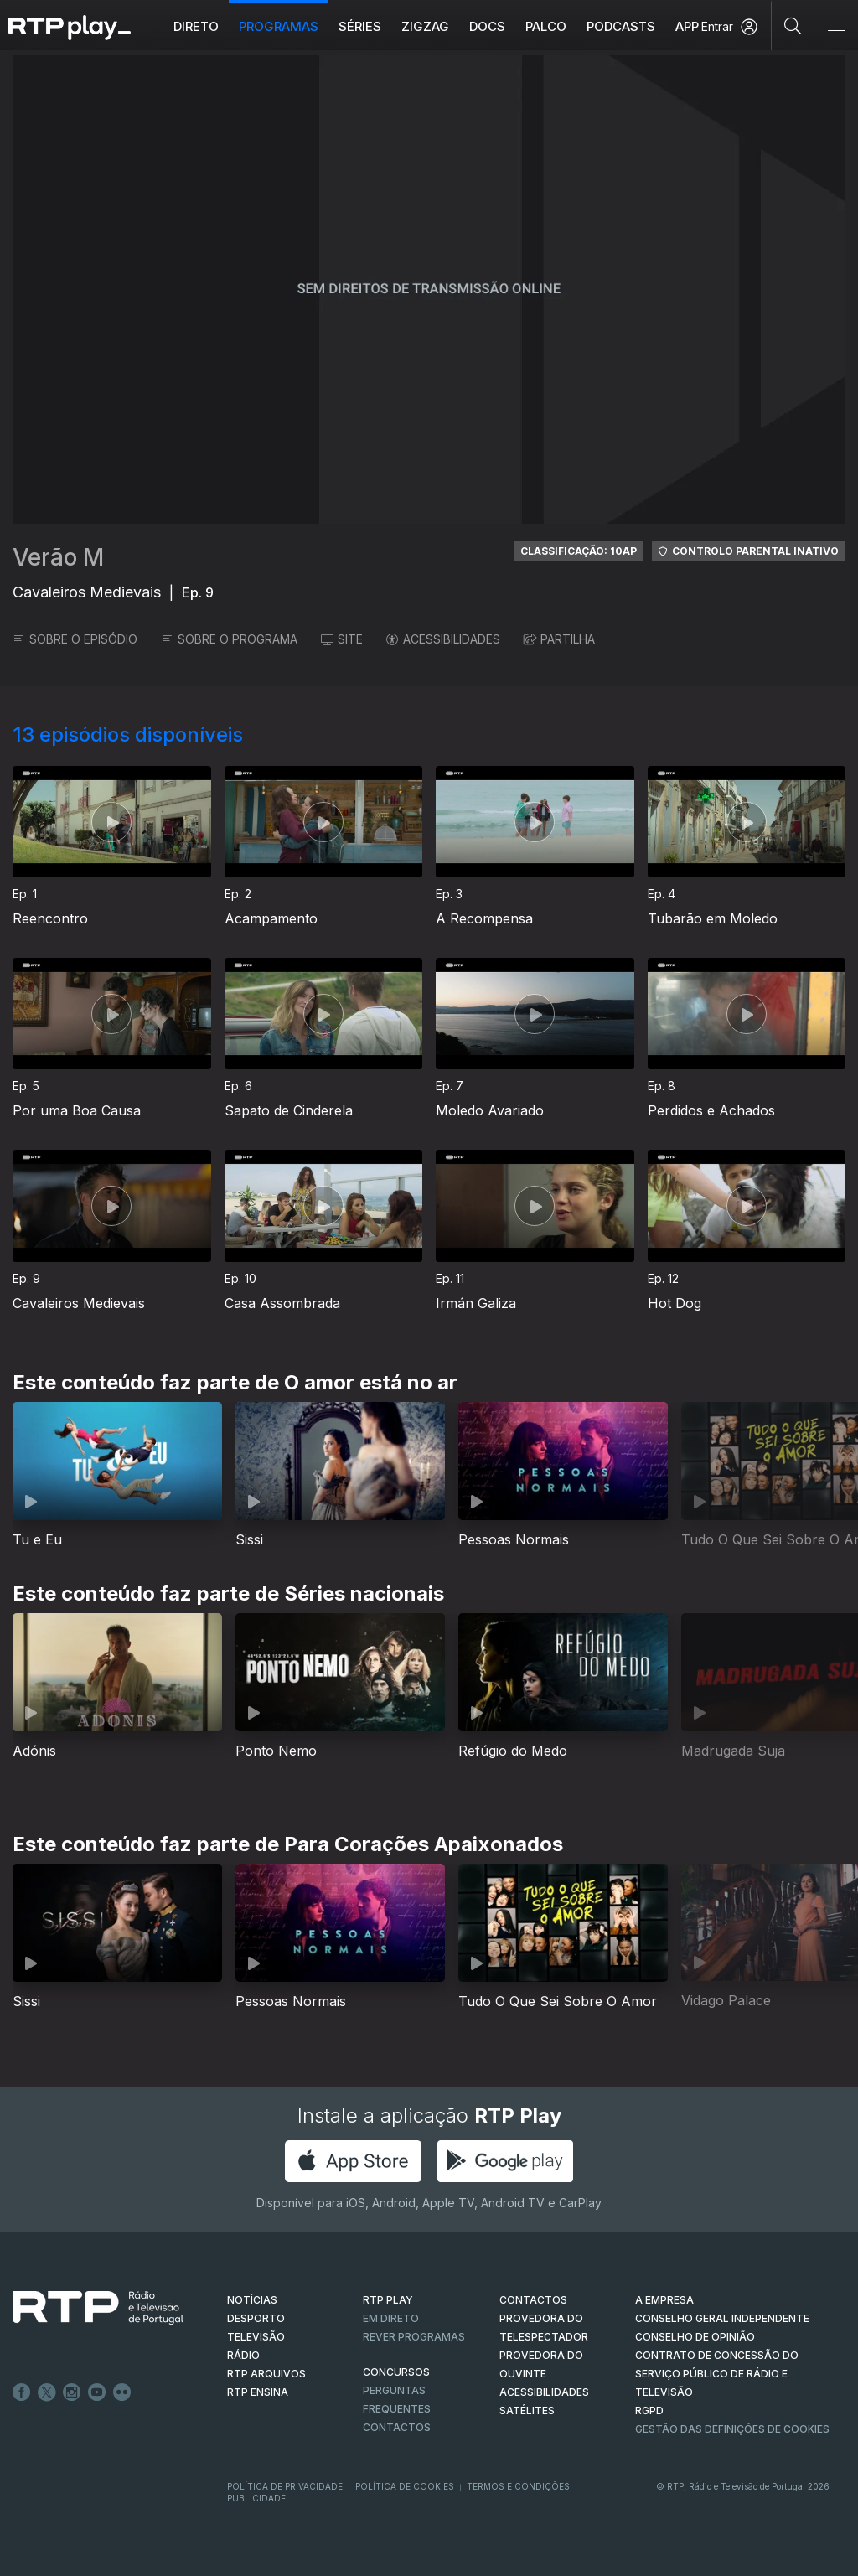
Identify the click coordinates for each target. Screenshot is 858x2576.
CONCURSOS (396, 2372)
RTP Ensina (257, 2392)
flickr (122, 2392)
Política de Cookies (404, 2486)
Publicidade (256, 2498)
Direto (196, 26)
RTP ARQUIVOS (266, 2373)
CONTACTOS (533, 2300)
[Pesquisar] (793, 25)
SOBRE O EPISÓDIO (75, 639)
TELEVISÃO (256, 2336)
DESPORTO (256, 2318)
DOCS (487, 26)
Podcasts (621, 26)
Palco (545, 26)
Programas (278, 26)
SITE (342, 639)
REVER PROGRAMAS (414, 2336)
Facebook (22, 2392)
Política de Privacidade (285, 2486)
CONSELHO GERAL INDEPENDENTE (722, 2318)
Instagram (72, 2392)
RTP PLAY (388, 2300)
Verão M (58, 557)
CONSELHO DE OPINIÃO (695, 2336)
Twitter (47, 2392)
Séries (360, 26)
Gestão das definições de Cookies (732, 2429)
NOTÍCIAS (252, 2300)
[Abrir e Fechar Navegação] (836, 27)
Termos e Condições (518, 2486)
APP (687, 26)
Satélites (527, 2410)
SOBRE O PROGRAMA (229, 639)
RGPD (649, 2410)
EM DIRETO (391, 2318)
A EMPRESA (664, 2300)
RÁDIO (243, 2355)
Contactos (397, 2427)
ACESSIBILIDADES (443, 639)
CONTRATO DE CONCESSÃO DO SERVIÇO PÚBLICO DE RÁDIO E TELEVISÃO (717, 2373)
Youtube (97, 2392)
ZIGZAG (425, 26)
